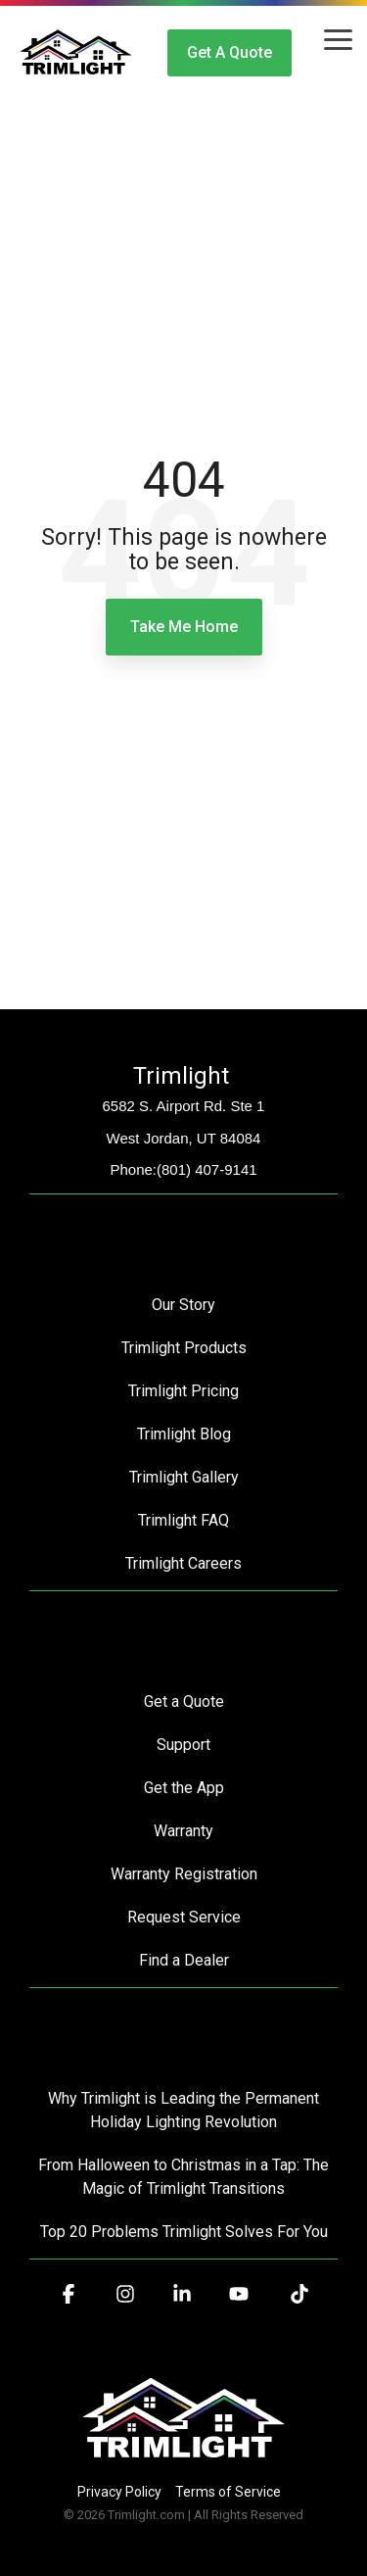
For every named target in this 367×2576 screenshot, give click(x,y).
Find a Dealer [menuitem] (184, 1960)
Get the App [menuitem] (184, 1787)
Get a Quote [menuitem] (184, 1701)
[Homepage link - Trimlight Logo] (183, 2459)
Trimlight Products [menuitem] (184, 1347)
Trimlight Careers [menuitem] (183, 1563)
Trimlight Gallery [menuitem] (184, 1477)
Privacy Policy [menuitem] (119, 2492)
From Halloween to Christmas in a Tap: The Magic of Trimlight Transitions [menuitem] (185, 2177)
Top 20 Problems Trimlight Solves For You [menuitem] (184, 2231)
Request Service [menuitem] (184, 1917)
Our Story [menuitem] (183, 1304)
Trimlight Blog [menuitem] (184, 1434)
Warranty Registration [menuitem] (184, 1874)
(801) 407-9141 (207, 1169)
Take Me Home (184, 626)
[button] (338, 38)
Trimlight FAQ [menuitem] (183, 1520)
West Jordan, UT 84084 (184, 1138)
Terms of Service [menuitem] (228, 2492)
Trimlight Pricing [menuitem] (183, 1391)
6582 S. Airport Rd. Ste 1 (184, 1105)
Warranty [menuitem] (183, 1831)
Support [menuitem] (183, 1744)
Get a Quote (229, 52)
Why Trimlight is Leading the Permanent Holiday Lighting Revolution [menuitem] (185, 2110)
